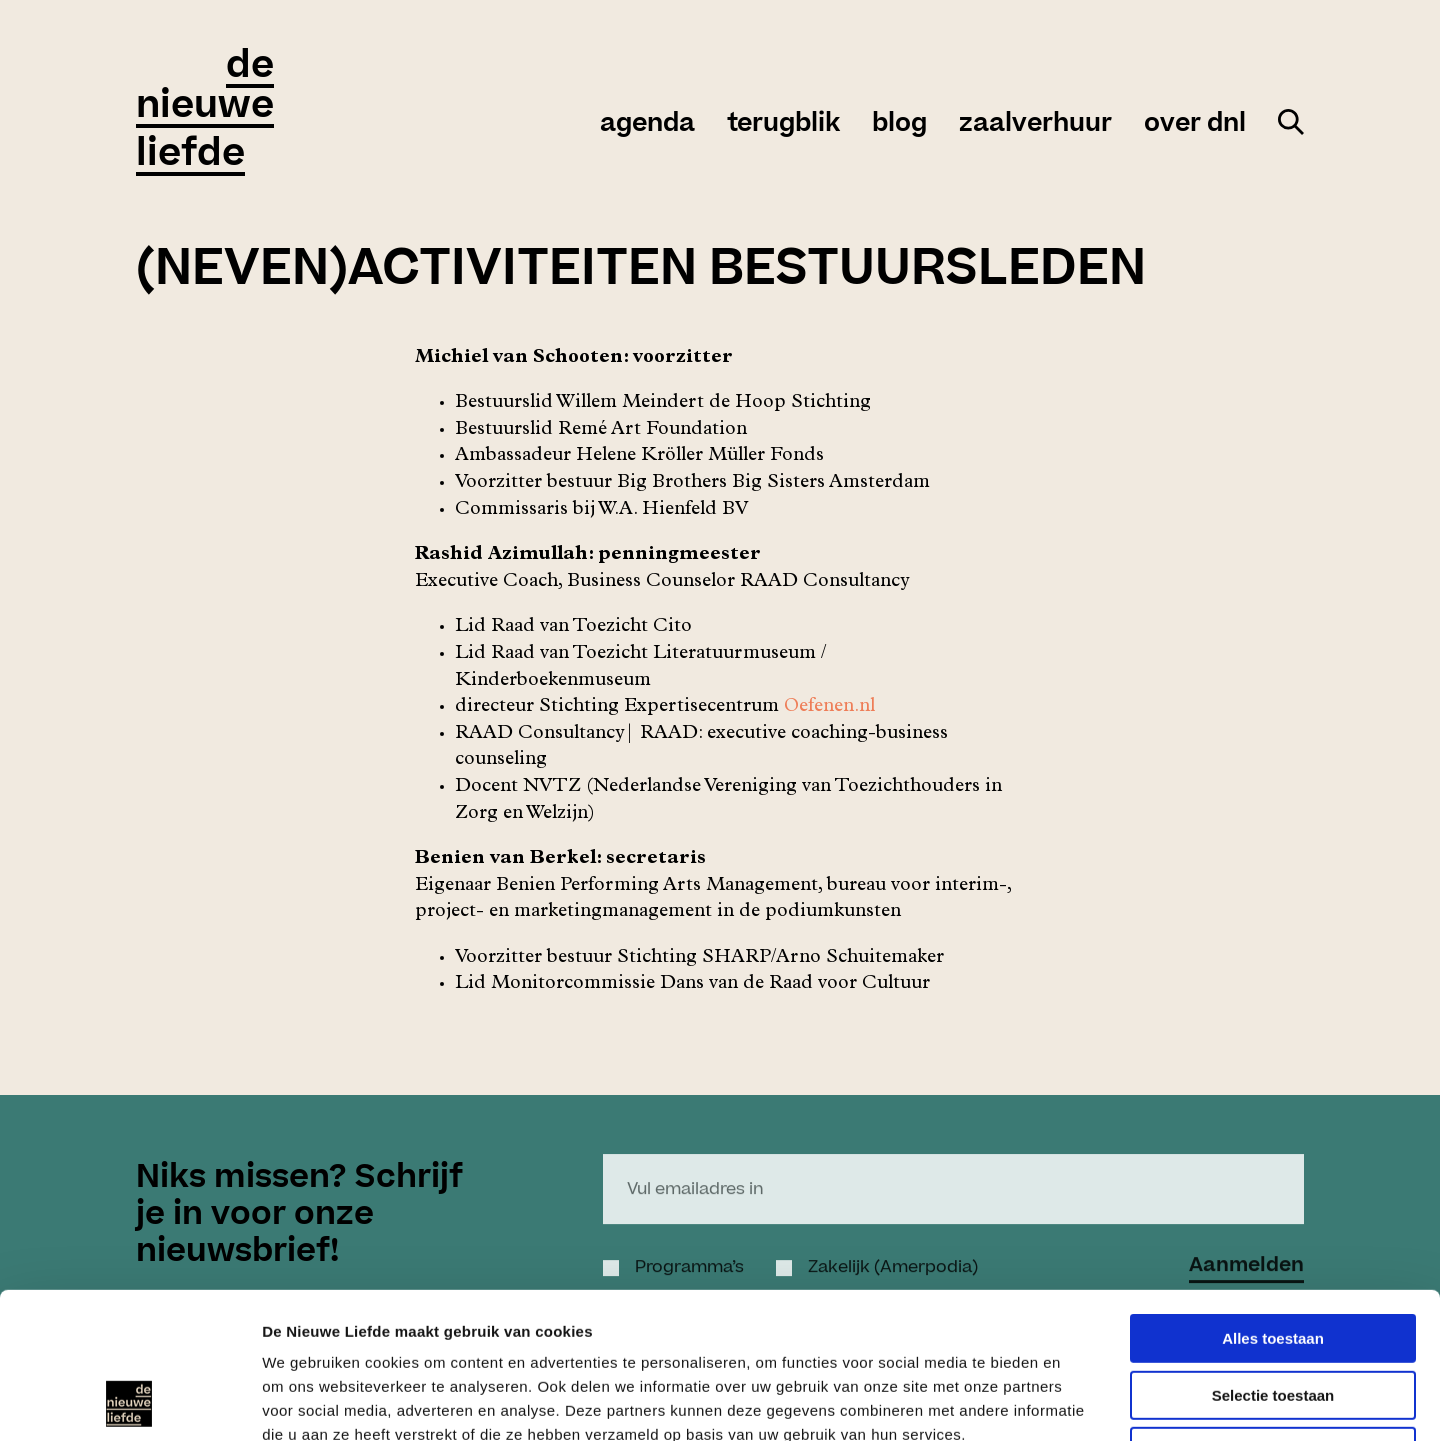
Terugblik (783, 124)
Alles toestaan (1273, 1201)
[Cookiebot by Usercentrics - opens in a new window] (129, 1402)
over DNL (1195, 124)
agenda (647, 124)
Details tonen (1080, 1401)
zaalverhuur (1035, 124)
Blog (899, 124)
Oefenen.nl (829, 707)
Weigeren (1272, 1314)
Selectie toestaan (1273, 1258)
